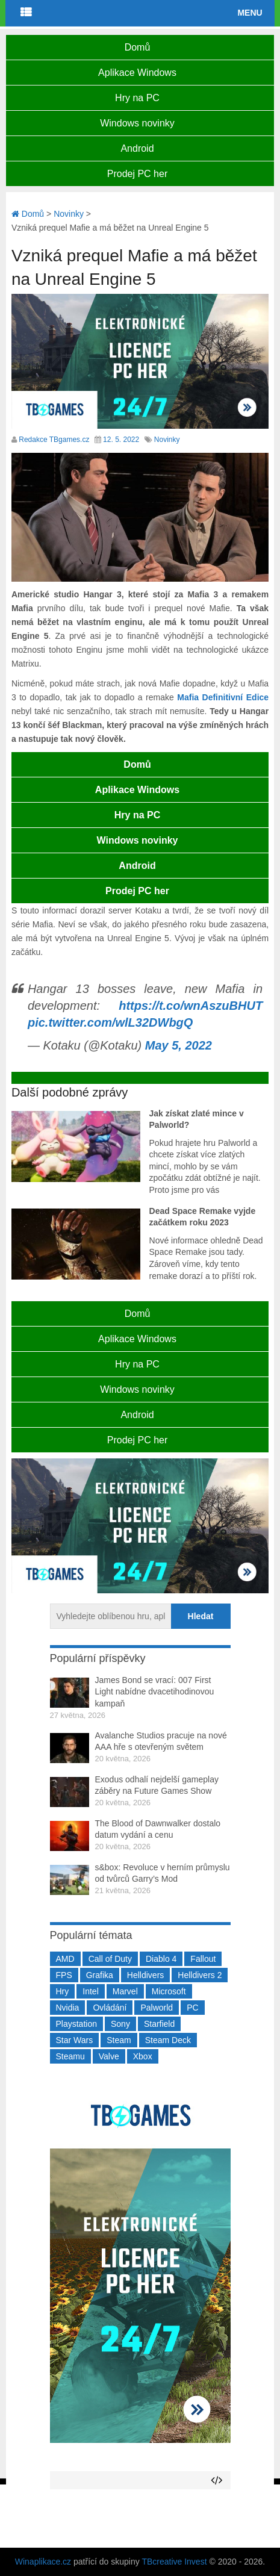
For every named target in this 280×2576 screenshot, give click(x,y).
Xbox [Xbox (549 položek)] (142, 2056)
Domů (138, 47)
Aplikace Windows (137, 72)
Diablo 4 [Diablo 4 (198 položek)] (161, 1959)
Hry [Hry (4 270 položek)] (62, 1991)
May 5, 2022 (178, 1045)
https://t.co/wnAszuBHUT (191, 1005)
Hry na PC (137, 98)
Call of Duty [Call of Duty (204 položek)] (110, 1959)
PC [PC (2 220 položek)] (192, 2007)
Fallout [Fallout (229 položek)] (203, 1959)
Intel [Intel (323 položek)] (90, 1991)
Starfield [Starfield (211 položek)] (159, 2024)
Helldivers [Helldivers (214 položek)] (145, 1975)
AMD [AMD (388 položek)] (65, 1959)
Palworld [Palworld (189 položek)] (156, 2007)
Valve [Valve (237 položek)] (109, 2056)
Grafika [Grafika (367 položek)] (99, 1975)
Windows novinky (137, 123)
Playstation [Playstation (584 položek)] (76, 2024)
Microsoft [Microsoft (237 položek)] (169, 1991)
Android (137, 148)
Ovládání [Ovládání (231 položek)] (109, 2007)
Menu (249, 12)
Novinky (167, 439)
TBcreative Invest (174, 2561)
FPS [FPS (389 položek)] (64, 1975)
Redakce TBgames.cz (54, 439)
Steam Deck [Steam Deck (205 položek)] (168, 2040)
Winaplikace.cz (43, 2561)
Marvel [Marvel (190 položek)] (125, 1991)
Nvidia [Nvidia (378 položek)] (67, 2007)
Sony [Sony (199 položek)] (120, 2024)
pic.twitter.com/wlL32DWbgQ (110, 1022)
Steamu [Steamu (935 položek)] (70, 2056)
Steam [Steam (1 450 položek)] (119, 2040)
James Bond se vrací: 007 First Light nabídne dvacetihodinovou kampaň (154, 1691)
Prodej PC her (137, 174)
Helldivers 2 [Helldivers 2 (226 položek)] (200, 1975)
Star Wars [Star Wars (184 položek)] (74, 2040)
